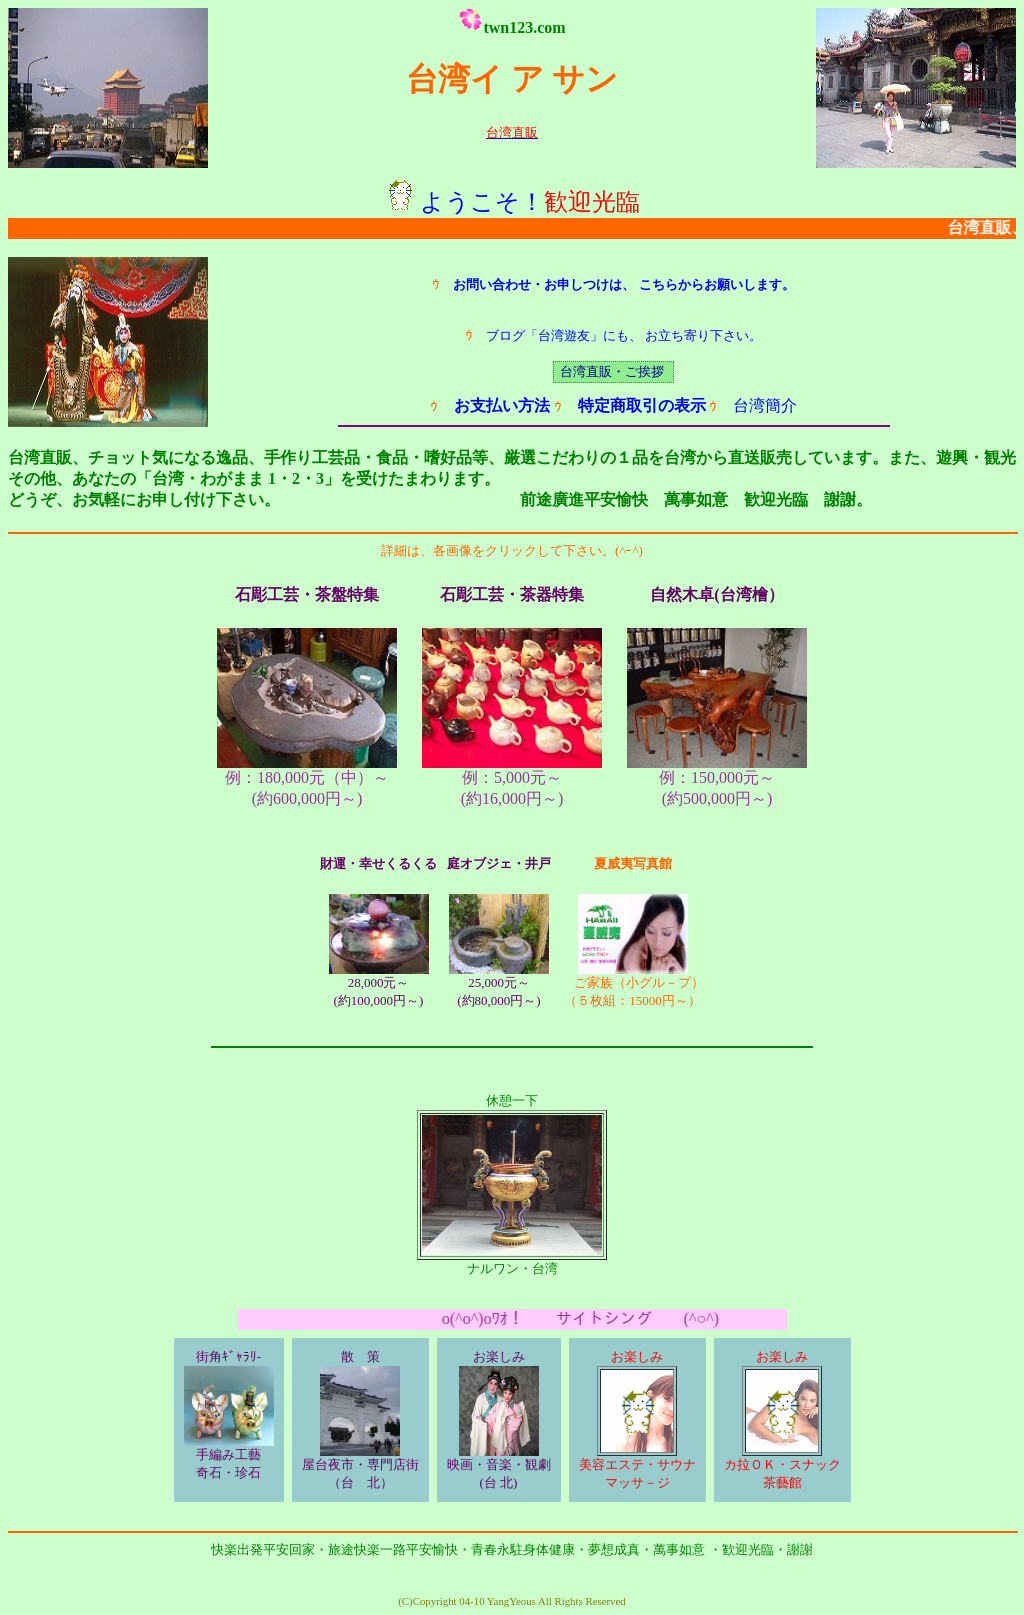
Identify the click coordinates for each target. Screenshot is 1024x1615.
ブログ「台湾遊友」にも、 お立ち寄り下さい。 (613, 335)
